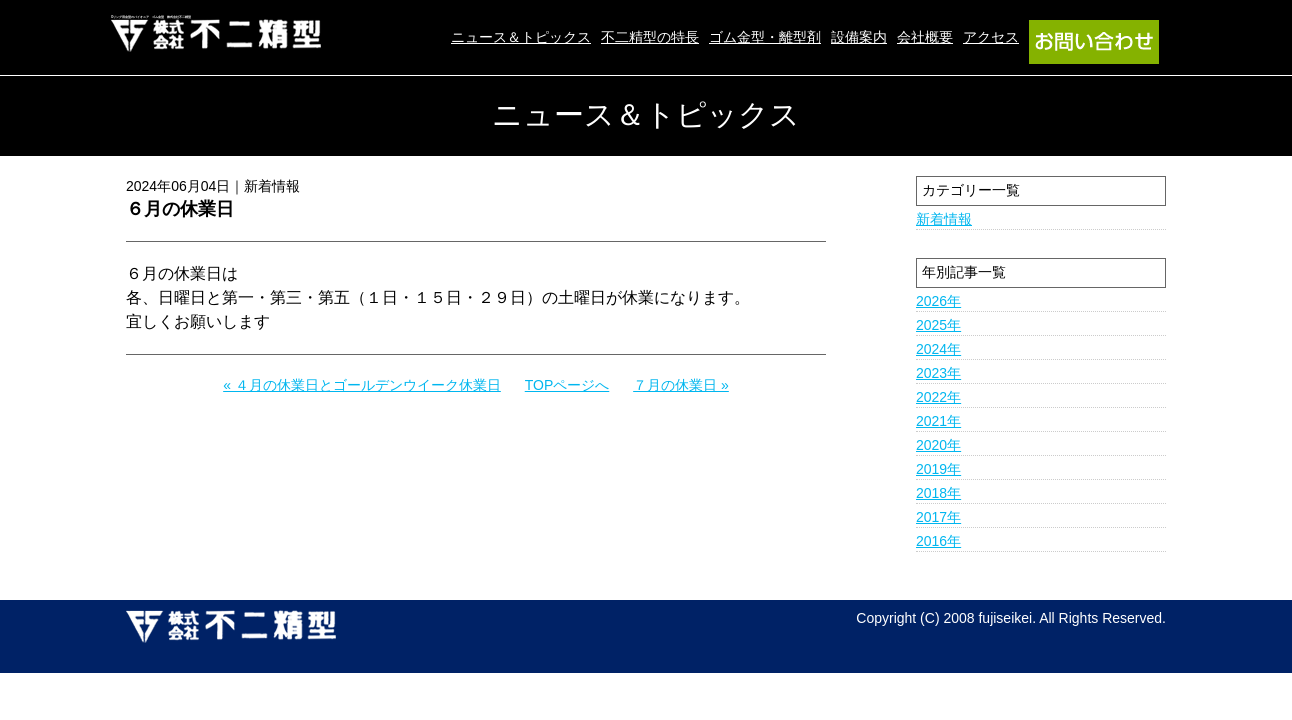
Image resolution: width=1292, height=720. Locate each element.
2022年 (938, 397)
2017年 (938, 517)
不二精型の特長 (650, 37)
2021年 (938, 421)
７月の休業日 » (681, 385)
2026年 (938, 301)
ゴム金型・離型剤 (765, 37)
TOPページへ (567, 385)
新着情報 (944, 219)
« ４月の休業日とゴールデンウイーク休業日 (362, 385)
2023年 (938, 373)
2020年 (938, 445)
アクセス (991, 37)
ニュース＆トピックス (521, 37)
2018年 (938, 493)
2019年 (938, 469)
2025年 (938, 325)
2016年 (938, 541)
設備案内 (859, 37)
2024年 (938, 349)
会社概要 (925, 37)
